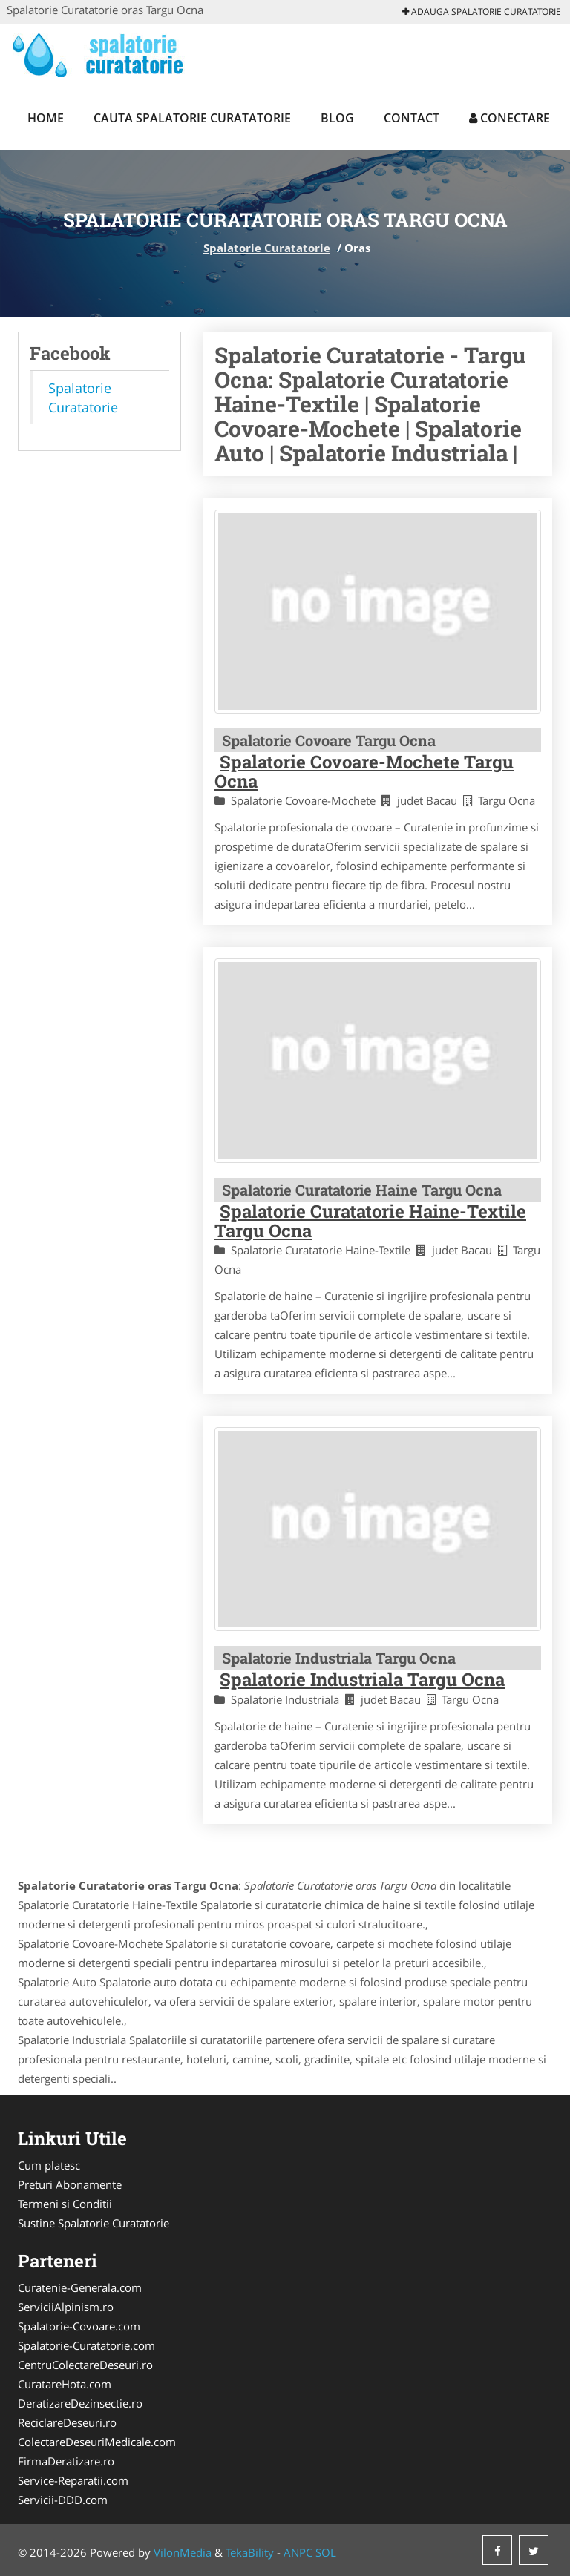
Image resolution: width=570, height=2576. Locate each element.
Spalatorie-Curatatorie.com (86, 2345)
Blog (337, 118)
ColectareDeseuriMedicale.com (97, 2441)
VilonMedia (183, 2552)
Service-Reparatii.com (73, 2480)
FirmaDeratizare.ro (66, 2461)
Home (45, 118)
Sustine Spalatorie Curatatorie (93, 2223)
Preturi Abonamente (70, 2184)
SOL (325, 2552)
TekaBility (250, 2552)
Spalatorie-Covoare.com (79, 2326)
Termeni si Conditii (65, 2203)
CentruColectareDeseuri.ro (85, 2364)
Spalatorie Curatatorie (266, 247)
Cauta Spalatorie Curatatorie (192, 118)
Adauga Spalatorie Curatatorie (481, 11)
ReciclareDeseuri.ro (67, 2422)
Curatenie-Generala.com (80, 2287)
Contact (411, 118)
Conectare (509, 118)
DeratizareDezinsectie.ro (80, 2403)
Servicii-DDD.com (63, 2499)
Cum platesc (49, 2165)
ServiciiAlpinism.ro (66, 2306)
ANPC (298, 2552)
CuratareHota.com (64, 2383)
